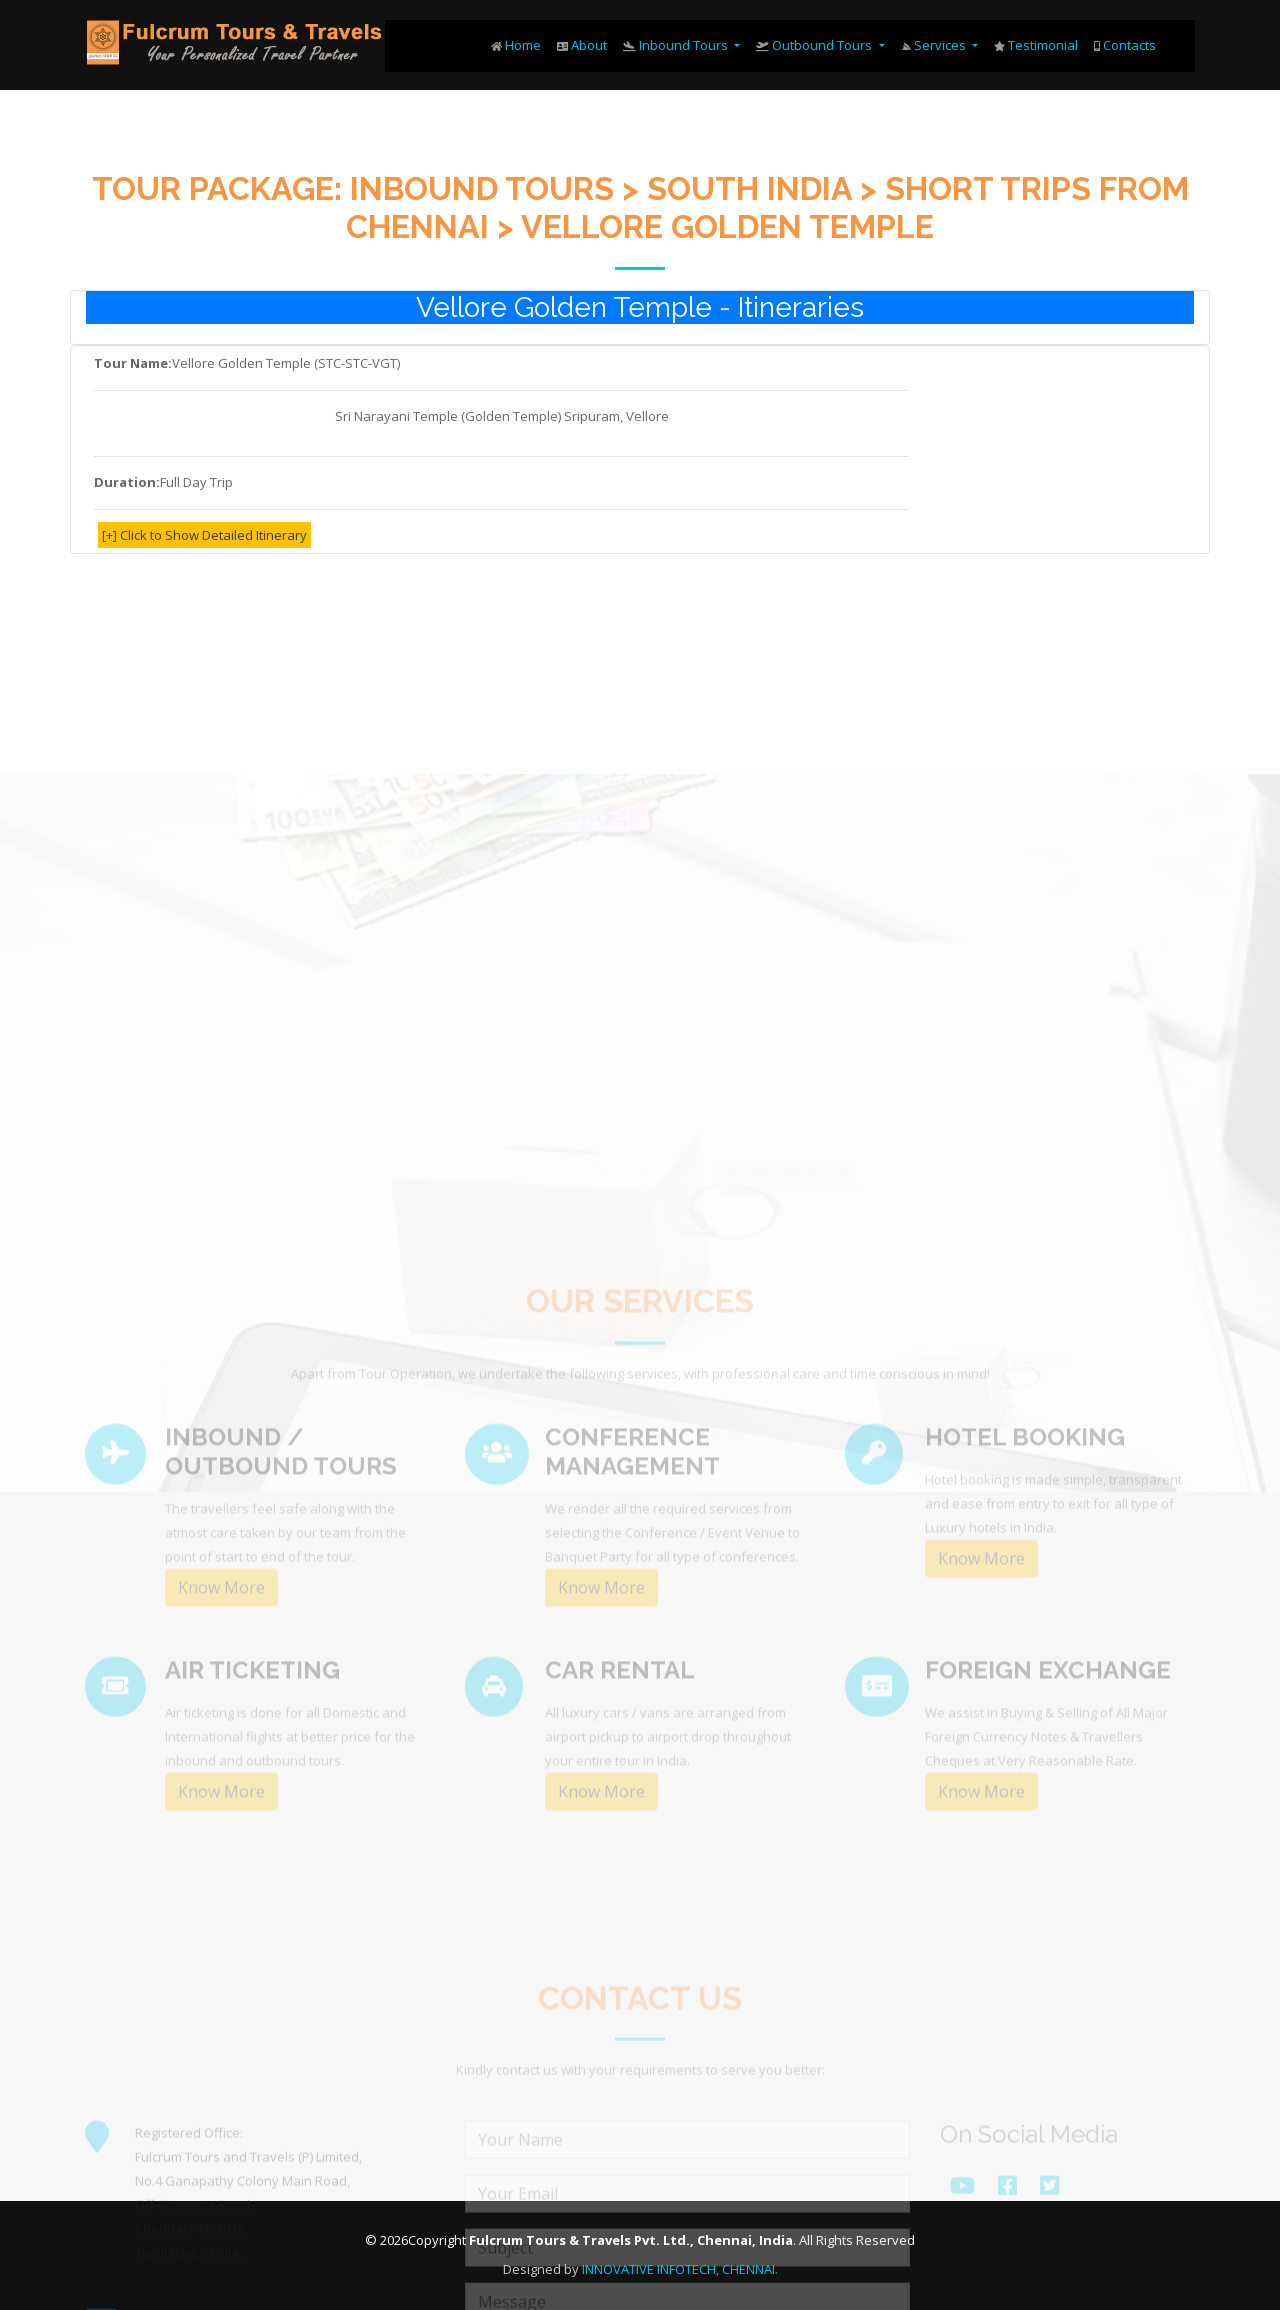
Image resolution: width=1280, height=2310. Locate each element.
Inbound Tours (677, 45)
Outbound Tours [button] (815, 45)
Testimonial (1036, 45)
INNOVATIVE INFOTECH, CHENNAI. (680, 2269)
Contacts (1125, 45)
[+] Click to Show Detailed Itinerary (204, 536)
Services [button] (935, 45)
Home (516, 45)
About (582, 45)
